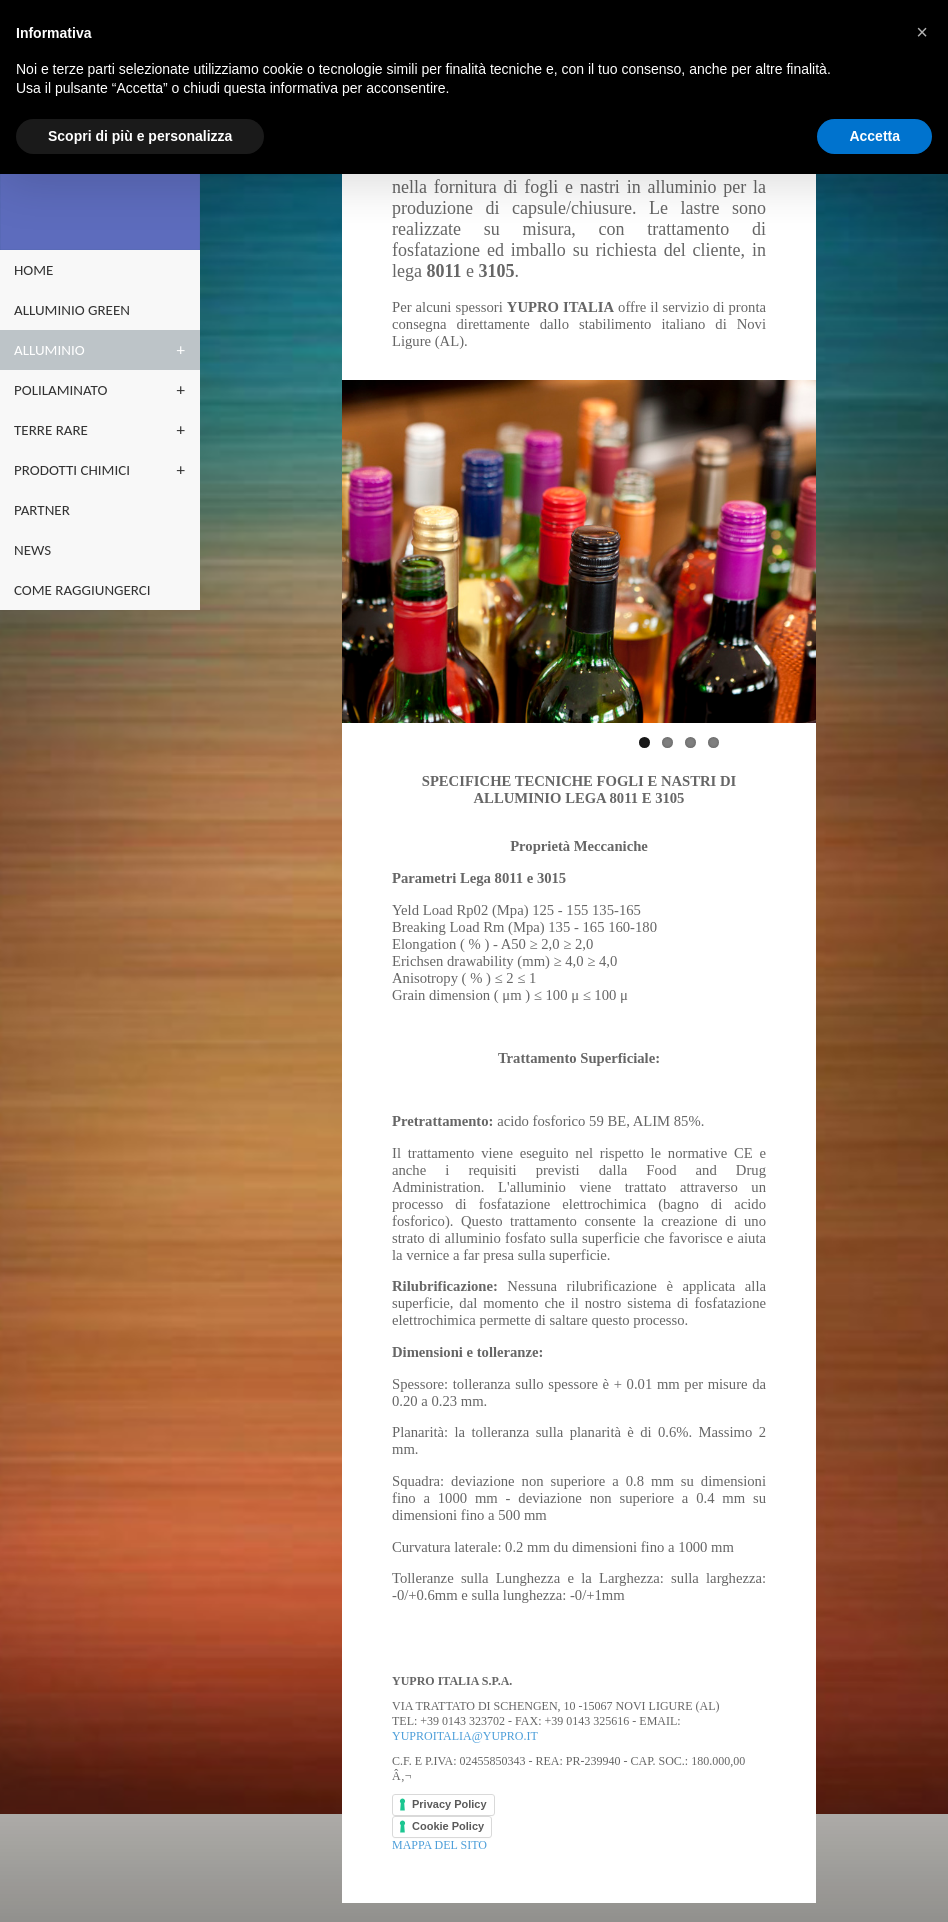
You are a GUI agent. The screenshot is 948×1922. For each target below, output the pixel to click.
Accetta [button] (874, 136)
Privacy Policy (449, 1804)
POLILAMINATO (60, 390)
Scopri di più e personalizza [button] (140, 136)
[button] (922, 32)
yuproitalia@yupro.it (465, 1736)
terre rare (51, 430)
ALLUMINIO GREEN (72, 310)
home (33, 270)
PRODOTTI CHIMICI (72, 470)
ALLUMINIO (49, 350)
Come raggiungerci (82, 590)
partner (42, 510)
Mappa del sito (439, 1844)
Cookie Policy (448, 1826)
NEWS (32, 550)
